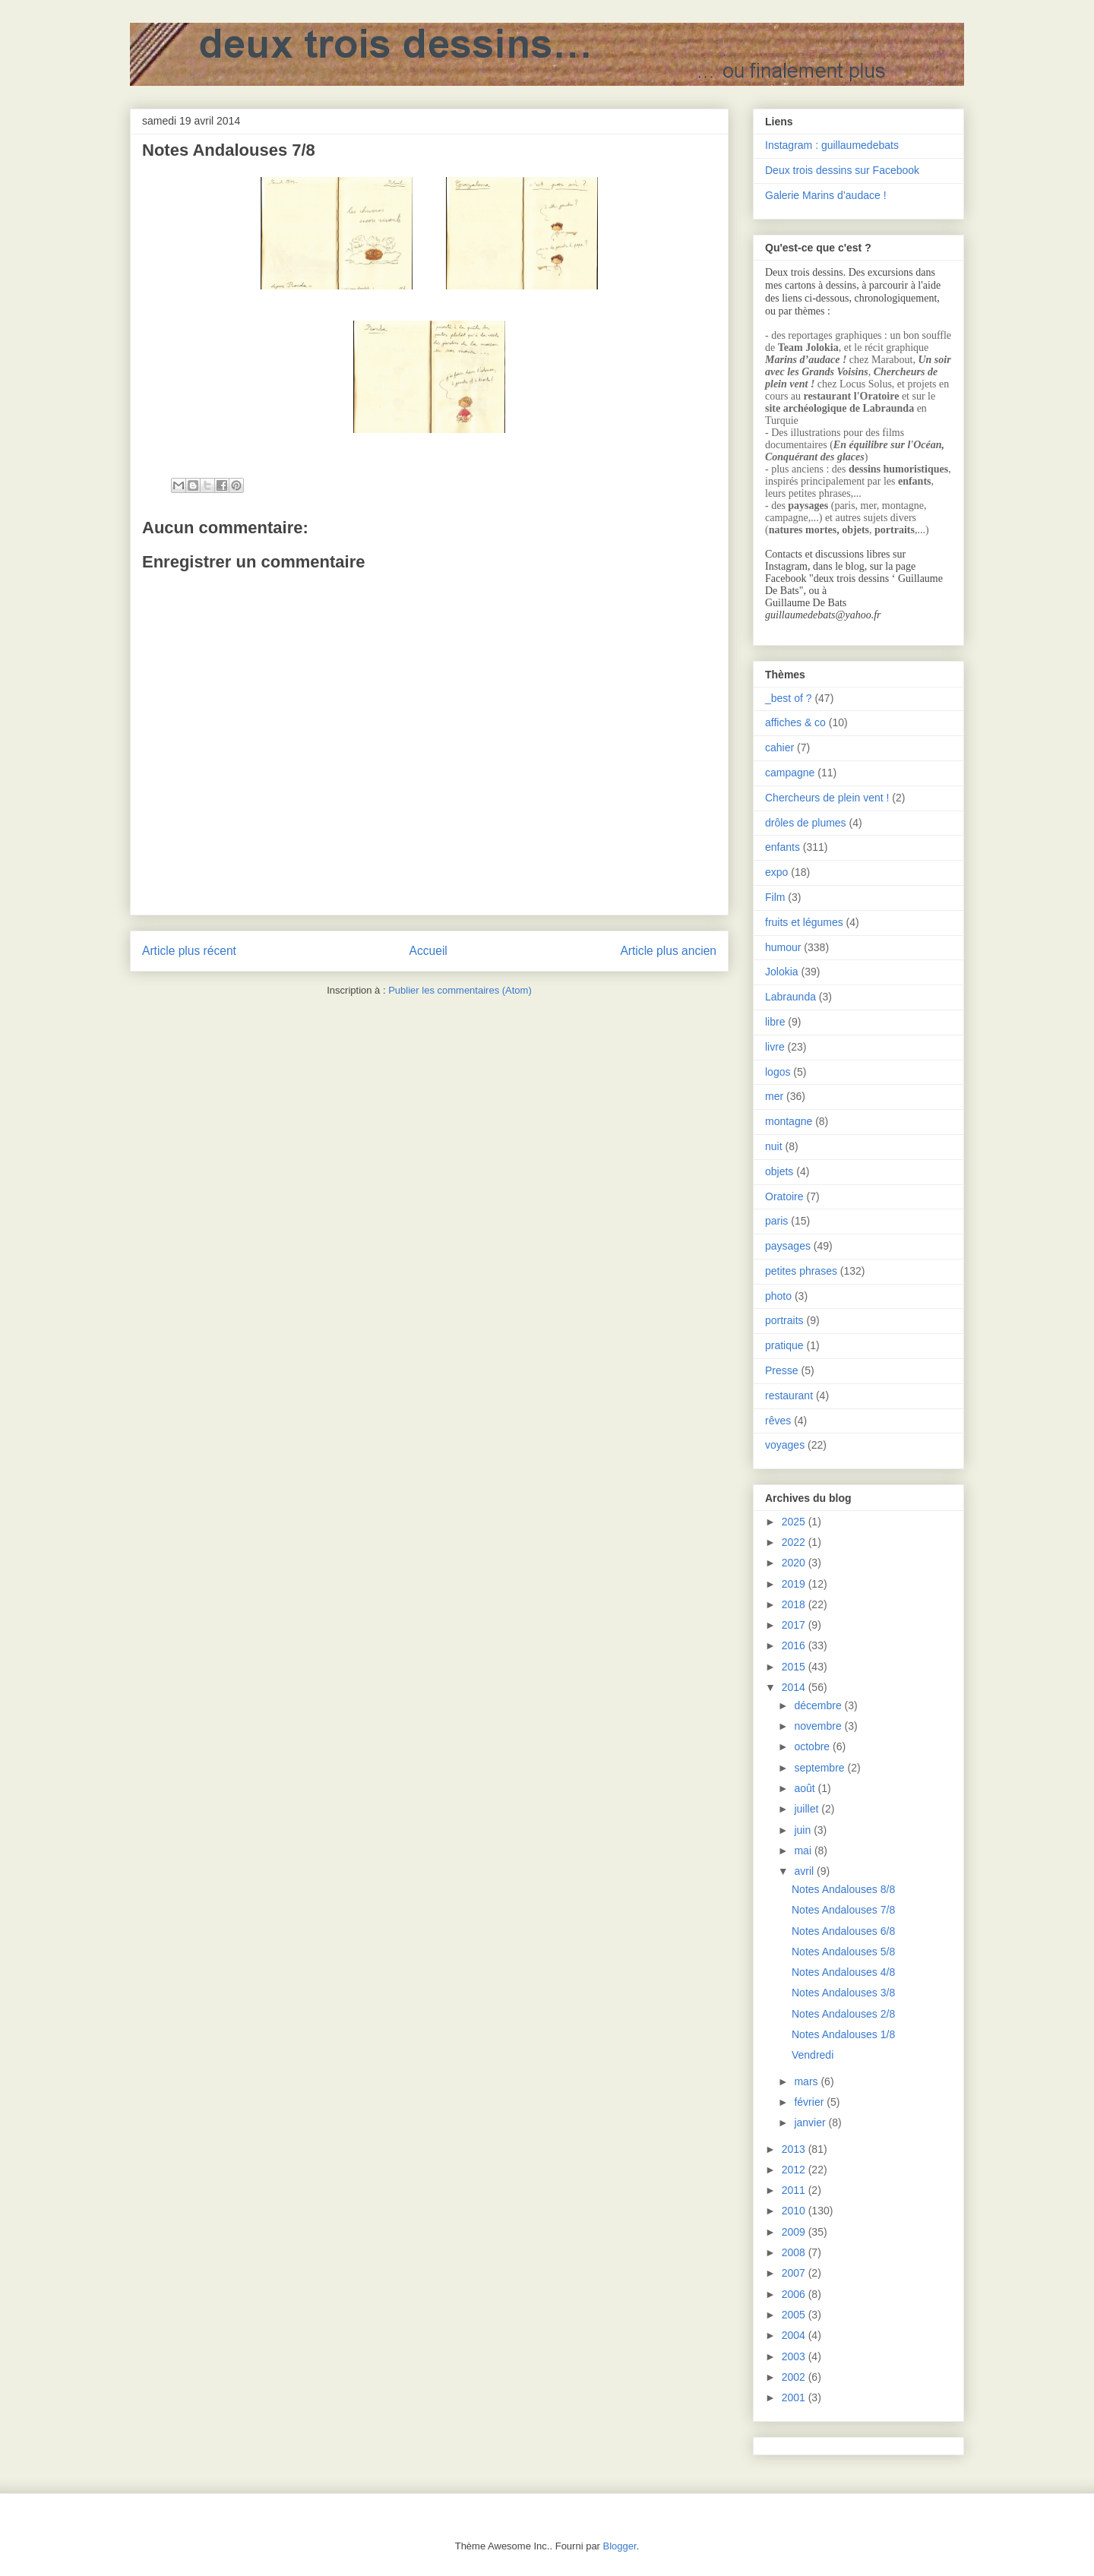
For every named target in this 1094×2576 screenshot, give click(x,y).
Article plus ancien (668, 950)
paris (776, 1221)
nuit (774, 1146)
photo (778, 1296)
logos (777, 1072)
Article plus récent (189, 950)
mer (774, 1096)
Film (775, 897)
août (805, 1788)
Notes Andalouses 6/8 (843, 1931)
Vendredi (812, 2055)
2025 (795, 1522)
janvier (811, 2122)
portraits (784, 1320)
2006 (795, 2294)
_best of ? (788, 698)
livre (775, 1047)
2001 (795, 2397)
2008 (795, 2252)
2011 (795, 2190)
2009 (795, 2232)
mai (804, 1850)
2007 (795, 2273)
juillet (807, 1809)
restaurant (789, 1395)
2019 (795, 1584)
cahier (779, 747)
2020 (795, 1563)
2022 (795, 1542)
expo (776, 872)
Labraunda (790, 997)
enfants (782, 847)
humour (783, 947)
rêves (778, 1420)
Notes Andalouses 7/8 (843, 1910)
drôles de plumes (805, 823)
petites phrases (801, 1271)
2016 (795, 1645)
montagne (788, 1121)
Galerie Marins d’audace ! (826, 195)
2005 (795, 2315)
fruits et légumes (804, 922)
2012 (795, 2170)
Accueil (428, 950)
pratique (784, 1345)
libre (775, 1022)
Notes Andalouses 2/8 (843, 2014)
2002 (795, 2377)
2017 (795, 1625)
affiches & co (795, 722)
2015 (795, 1667)
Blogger (620, 2546)
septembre (820, 1768)
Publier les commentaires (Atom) (460, 990)
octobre (813, 1746)
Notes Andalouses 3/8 (843, 1993)
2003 (795, 2356)
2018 (795, 1604)
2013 (795, 2149)
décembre (819, 1705)
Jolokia (781, 972)
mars (807, 2081)
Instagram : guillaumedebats (832, 145)
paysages (788, 1246)
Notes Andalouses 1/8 (843, 2034)
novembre (819, 1726)
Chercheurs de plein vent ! (827, 798)
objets (779, 1171)
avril (805, 1871)
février (810, 2102)
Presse (781, 1370)
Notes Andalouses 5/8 (843, 1951)
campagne (789, 772)
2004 (795, 2335)
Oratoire (784, 1196)
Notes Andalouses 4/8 (843, 1972)
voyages (785, 1445)
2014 (795, 1687)
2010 (795, 2211)
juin (804, 1830)
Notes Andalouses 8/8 (843, 1889)
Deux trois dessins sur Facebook (842, 170)
